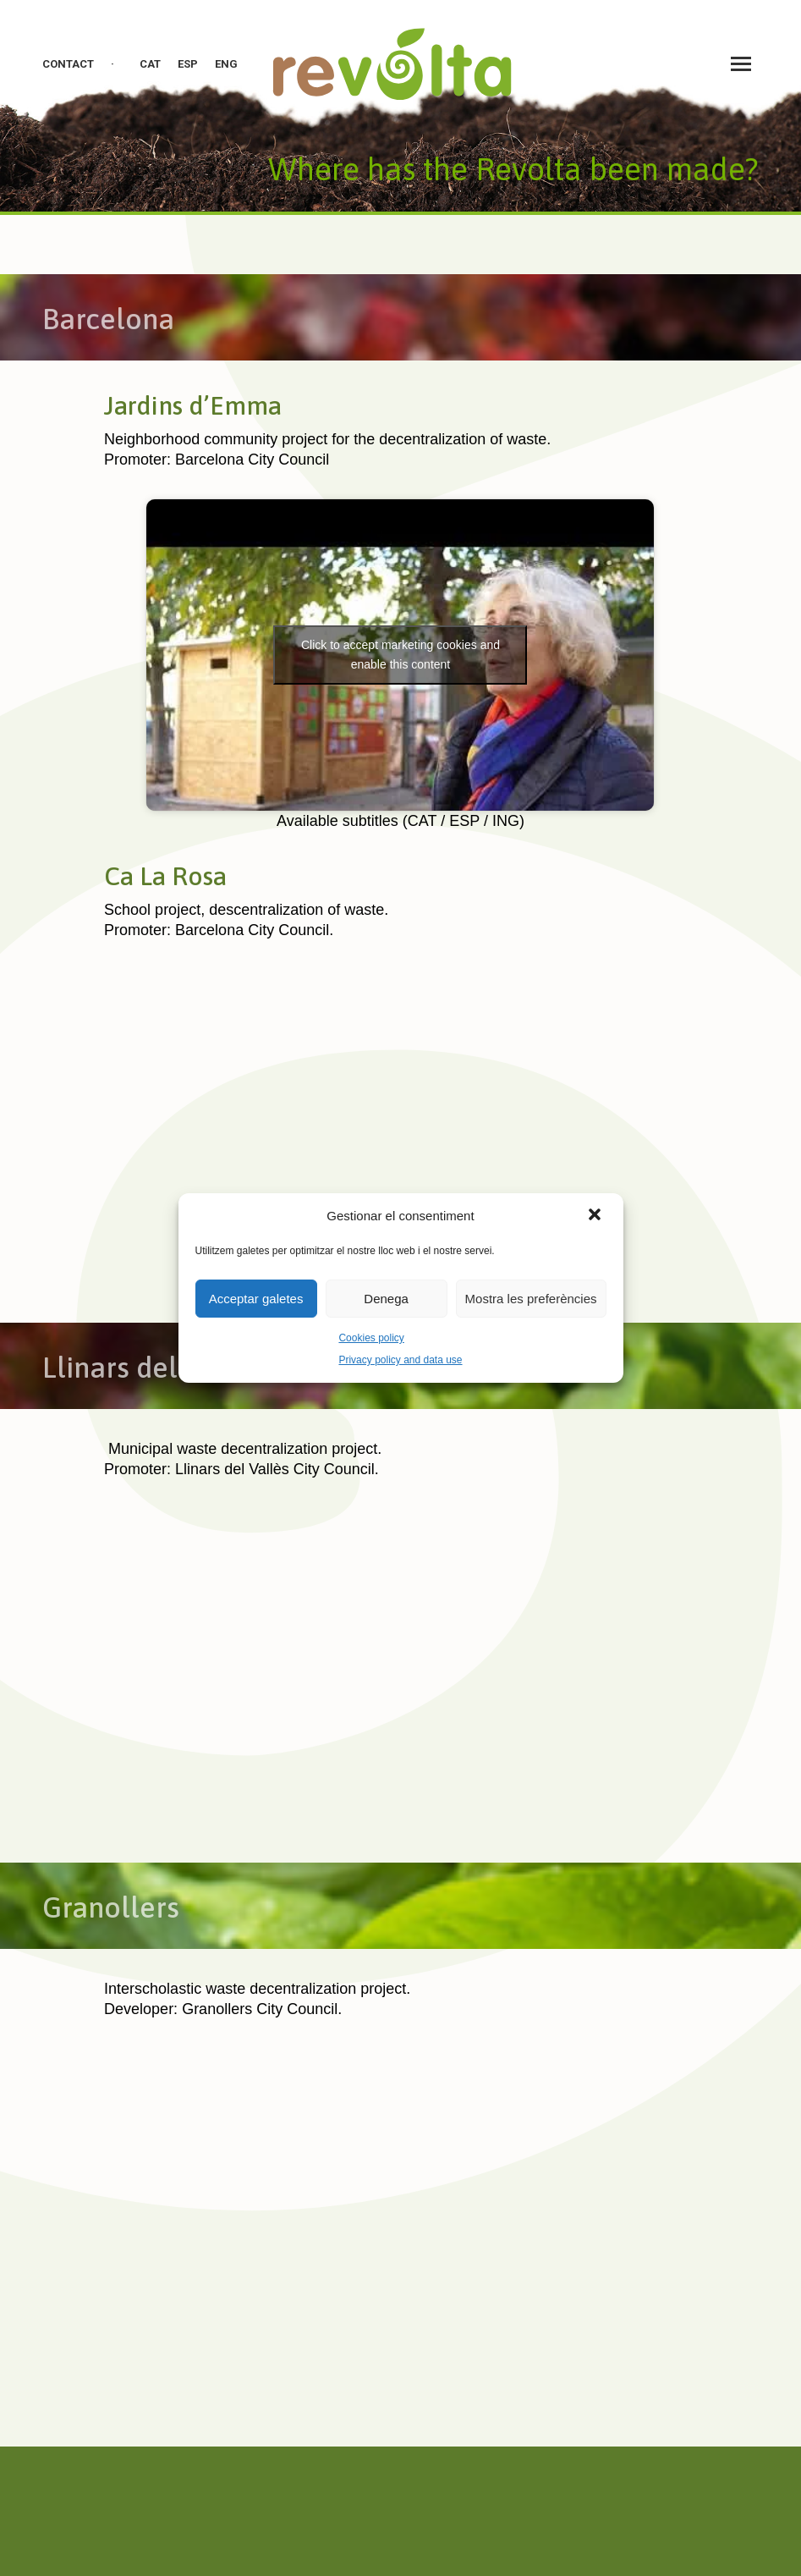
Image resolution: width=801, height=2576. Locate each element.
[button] (596, 1216)
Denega (386, 1298)
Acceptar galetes (256, 1298)
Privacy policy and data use (400, 1360)
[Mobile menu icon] (741, 64)
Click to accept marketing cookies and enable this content (400, 654)
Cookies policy (370, 1338)
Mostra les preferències (531, 1298)
